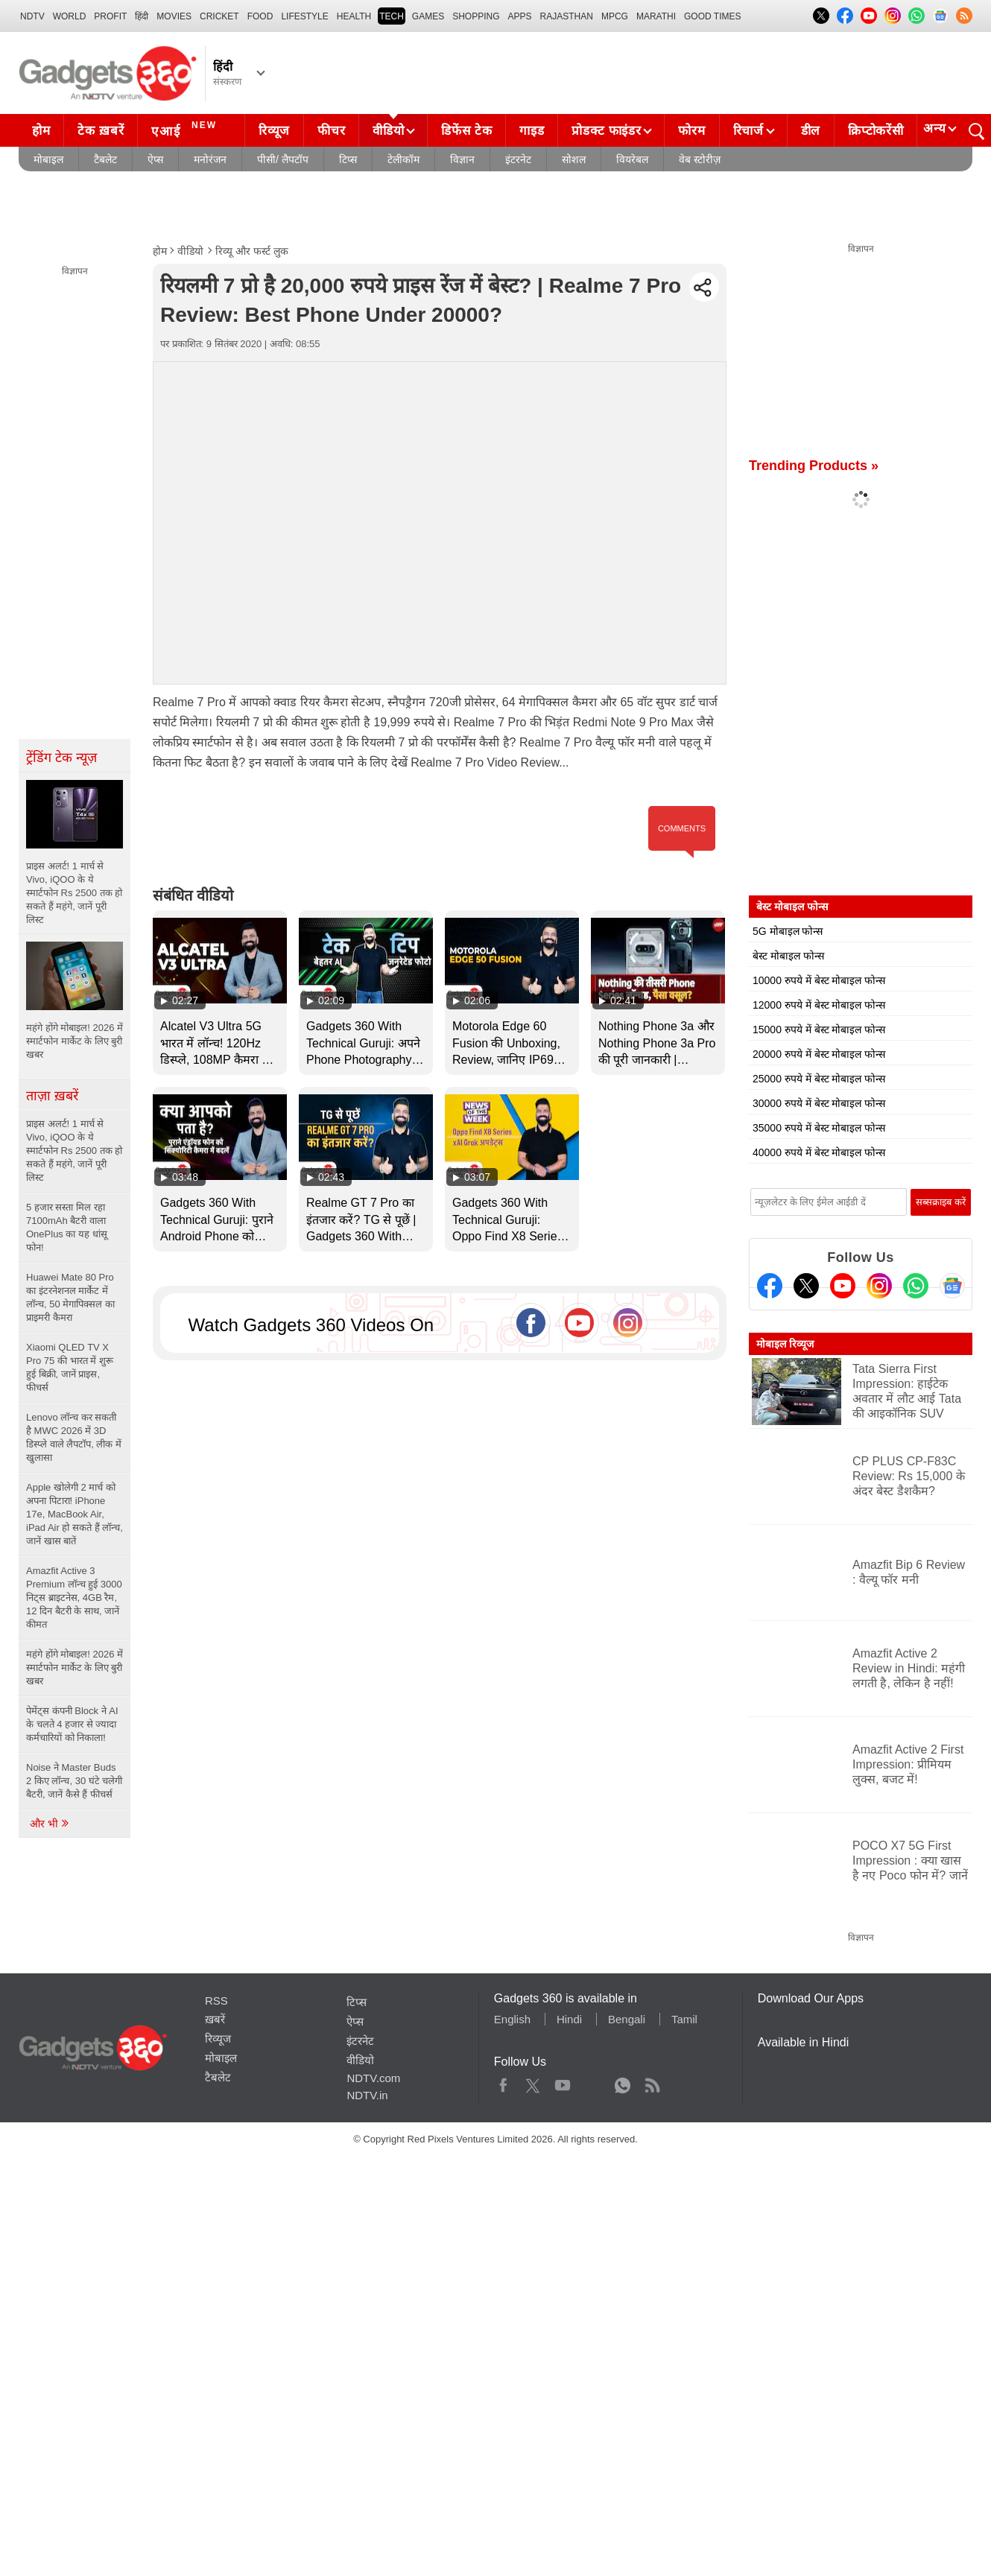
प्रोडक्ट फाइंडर (606, 131)
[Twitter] (806, 1285)
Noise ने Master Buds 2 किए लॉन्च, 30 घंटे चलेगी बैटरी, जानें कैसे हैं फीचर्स (74, 1781)
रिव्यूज (274, 131)
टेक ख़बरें (100, 131)
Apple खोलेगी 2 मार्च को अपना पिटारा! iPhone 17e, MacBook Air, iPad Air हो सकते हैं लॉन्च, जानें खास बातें (74, 1514)
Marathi (656, 16)
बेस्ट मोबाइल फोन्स (788, 956)
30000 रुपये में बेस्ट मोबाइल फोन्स (819, 1103)
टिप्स (348, 159)
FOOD (260, 16)
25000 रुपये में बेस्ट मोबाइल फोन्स (819, 1079)
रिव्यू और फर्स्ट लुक (251, 251)
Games (428, 16)
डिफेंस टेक (466, 131)
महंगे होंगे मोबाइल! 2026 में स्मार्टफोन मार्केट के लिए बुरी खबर (74, 1668)
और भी (50, 1824)
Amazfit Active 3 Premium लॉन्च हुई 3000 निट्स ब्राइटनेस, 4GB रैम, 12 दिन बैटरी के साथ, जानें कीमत (74, 1597)
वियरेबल (632, 159)
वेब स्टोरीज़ (700, 159)
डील (810, 131)
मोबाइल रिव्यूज (785, 1344)
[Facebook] (769, 1285)
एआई (186, 129)
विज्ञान (462, 159)
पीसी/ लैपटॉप (282, 159)
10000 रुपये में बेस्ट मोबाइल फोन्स (819, 980)
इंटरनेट (518, 159)
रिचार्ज (748, 131)
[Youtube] (842, 1285)
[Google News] (952, 1285)
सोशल (574, 159)
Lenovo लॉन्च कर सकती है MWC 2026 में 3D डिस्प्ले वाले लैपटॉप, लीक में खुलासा (73, 1437)
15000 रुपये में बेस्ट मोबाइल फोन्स (819, 1029)
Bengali (626, 2019)
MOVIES (173, 16)
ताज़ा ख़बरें (52, 1095)
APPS (520, 16)
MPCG (614, 16)
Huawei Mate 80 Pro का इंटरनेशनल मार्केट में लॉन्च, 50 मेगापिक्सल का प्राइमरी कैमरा (70, 1297)
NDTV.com (373, 2078)
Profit (110, 16)
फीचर (331, 131)
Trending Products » (813, 465)
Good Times (712, 16)
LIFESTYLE (304, 16)
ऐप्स (155, 159)
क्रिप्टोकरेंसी (875, 131)
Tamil (684, 2019)
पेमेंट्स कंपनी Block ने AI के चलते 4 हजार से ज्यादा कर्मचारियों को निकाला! (72, 1724)
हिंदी (141, 16)
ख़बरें (215, 2019)
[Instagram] (879, 1285)
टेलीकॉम (403, 159)
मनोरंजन (210, 159)
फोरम (691, 131)
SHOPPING (475, 16)
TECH (391, 16)
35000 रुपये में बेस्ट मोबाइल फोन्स (819, 1128)
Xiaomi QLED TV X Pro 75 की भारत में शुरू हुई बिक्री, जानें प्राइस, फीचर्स (69, 1367)
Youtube (563, 2082)
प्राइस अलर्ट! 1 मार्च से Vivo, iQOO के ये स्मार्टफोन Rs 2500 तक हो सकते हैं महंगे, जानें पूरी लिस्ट (74, 1150)
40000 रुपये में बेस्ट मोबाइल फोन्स (819, 1152)
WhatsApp (622, 2082)
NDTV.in (366, 2095)
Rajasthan (566, 16)
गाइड (531, 131)
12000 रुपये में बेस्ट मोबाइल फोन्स (819, 1005)
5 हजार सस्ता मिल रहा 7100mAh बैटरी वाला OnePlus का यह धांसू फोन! (66, 1227)
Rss (652, 2082)
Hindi (569, 2019)
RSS (216, 2000)
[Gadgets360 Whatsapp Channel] (915, 1285)
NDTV (32, 16)
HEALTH (354, 16)
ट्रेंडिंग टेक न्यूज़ (61, 757)
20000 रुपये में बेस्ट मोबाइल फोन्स (819, 1054)
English (512, 2019)
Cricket (219, 16)
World (69, 16)
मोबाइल (48, 159)
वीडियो (388, 131)
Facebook (503, 2082)
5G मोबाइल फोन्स (788, 931)
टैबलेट (105, 159)
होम (41, 131)
